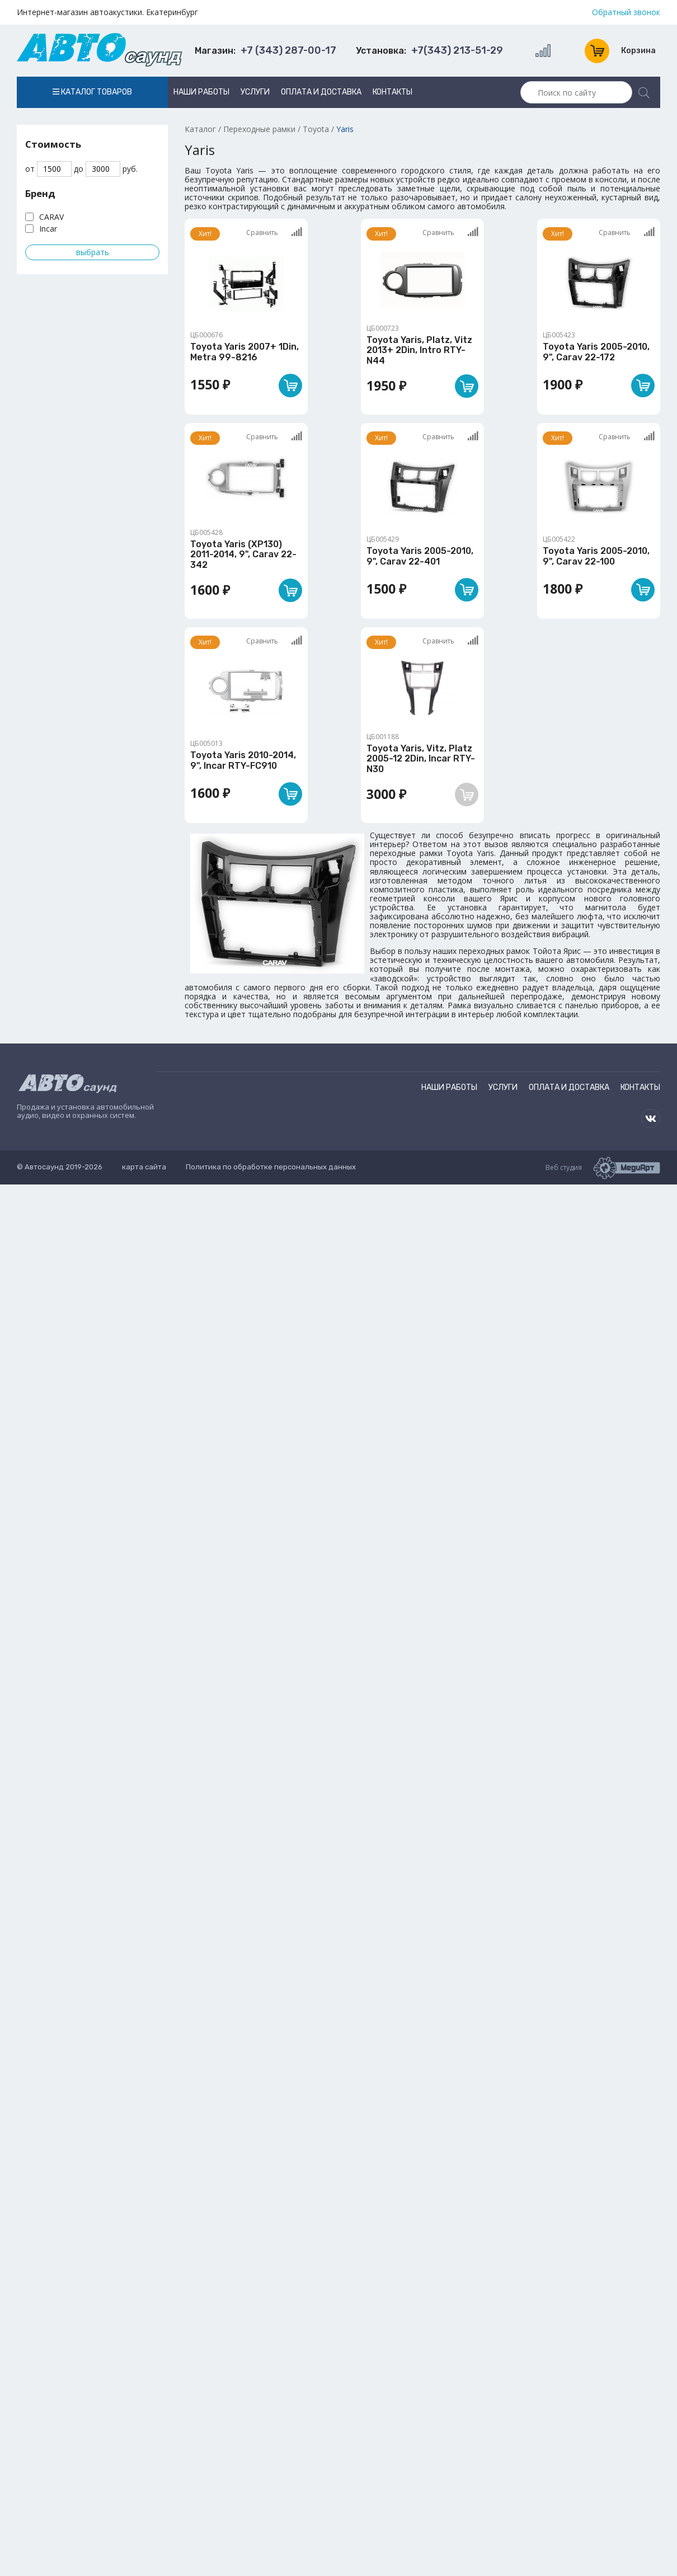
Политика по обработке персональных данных (271, 1167)
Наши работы (201, 92)
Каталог (200, 129)
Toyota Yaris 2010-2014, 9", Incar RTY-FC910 (243, 760)
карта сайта (144, 1167)
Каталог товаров (92, 92)
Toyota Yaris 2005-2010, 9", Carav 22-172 (596, 351)
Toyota (316, 129)
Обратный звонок (626, 12)
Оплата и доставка (321, 92)
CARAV (51, 216)
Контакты (392, 92)
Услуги (255, 92)
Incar (48, 228)
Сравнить (274, 232)
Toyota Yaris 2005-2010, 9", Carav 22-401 (419, 556)
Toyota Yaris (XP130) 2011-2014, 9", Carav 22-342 (243, 554)
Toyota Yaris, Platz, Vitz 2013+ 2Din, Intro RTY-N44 (419, 350)
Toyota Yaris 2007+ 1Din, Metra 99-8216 (244, 351)
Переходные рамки (259, 129)
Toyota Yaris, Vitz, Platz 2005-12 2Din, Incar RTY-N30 (420, 758)
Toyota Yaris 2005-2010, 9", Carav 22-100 (596, 556)
